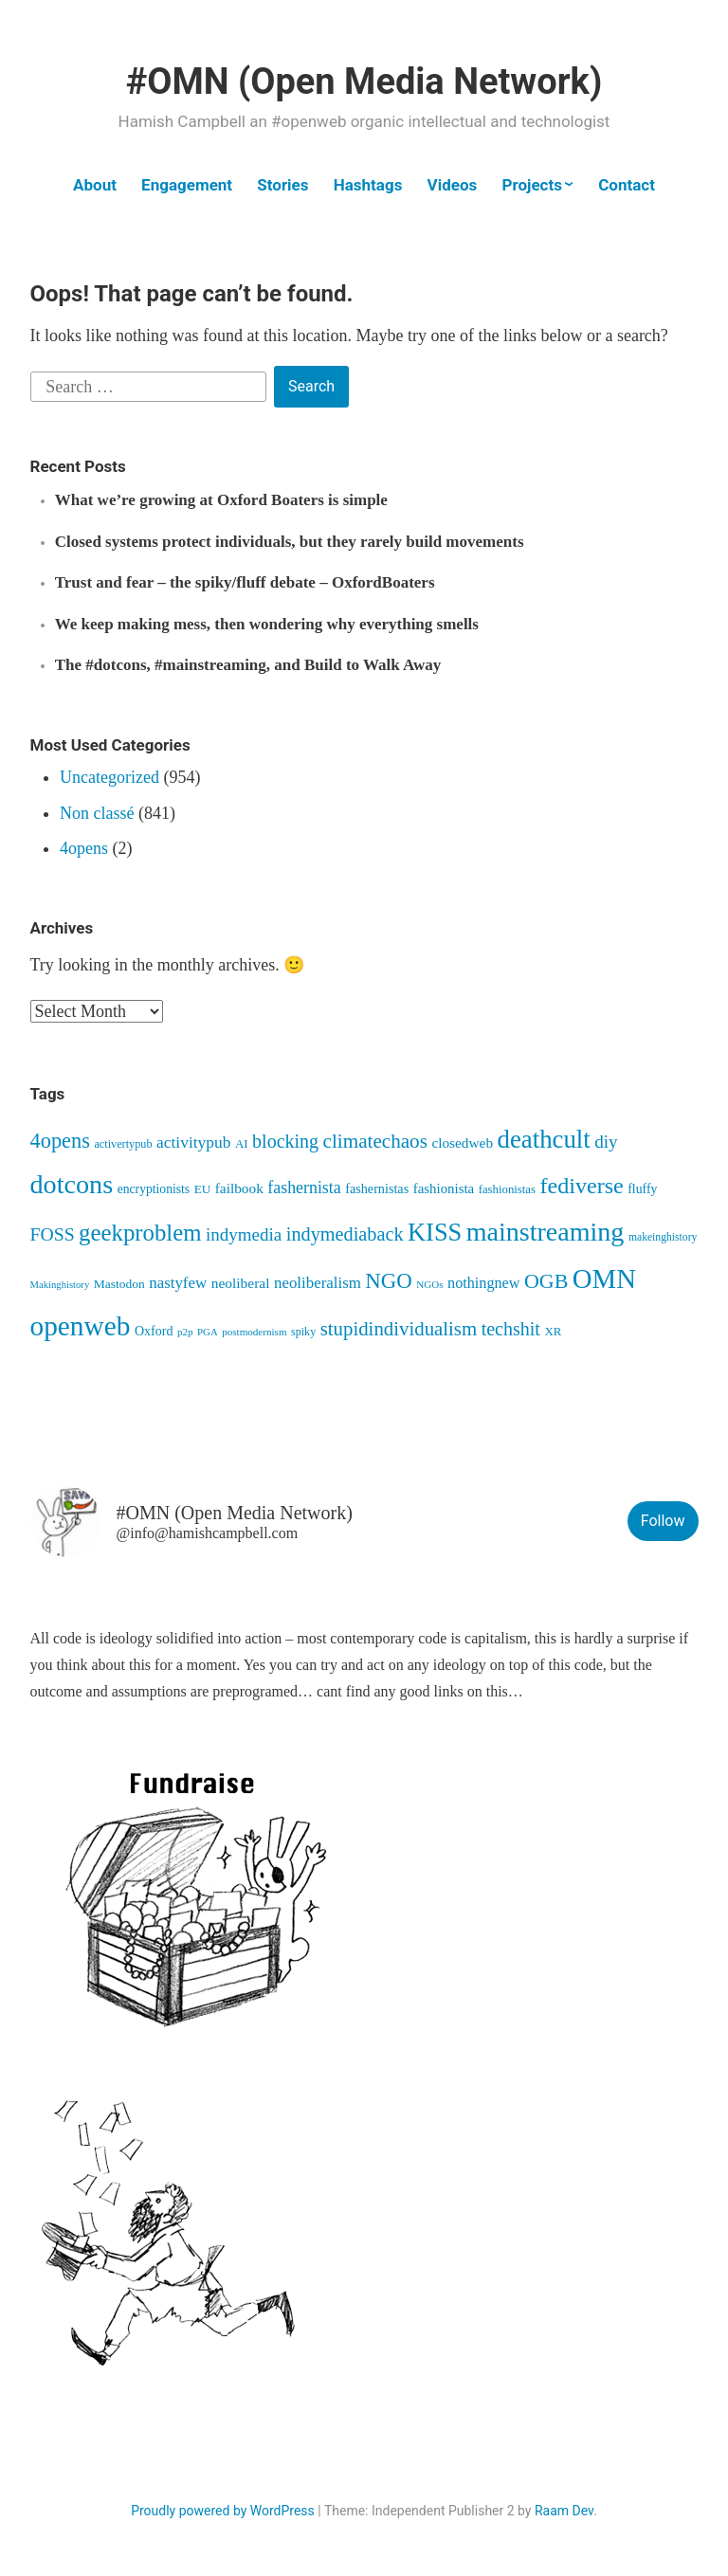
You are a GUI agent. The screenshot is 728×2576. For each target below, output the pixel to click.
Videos (453, 184)
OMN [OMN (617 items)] (604, 1278)
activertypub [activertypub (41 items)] (123, 1144)
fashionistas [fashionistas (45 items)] (507, 1189)
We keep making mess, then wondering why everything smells (267, 624)
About (95, 184)
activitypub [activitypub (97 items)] (193, 1142)
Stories (282, 184)
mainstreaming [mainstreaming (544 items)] (545, 1231)
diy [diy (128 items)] (605, 1142)
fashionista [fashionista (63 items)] (444, 1188)
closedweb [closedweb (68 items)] (462, 1142)
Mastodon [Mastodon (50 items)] (119, 1284)
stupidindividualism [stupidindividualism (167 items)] (398, 1328)
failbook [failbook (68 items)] (239, 1188)
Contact (626, 184)
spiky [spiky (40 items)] (303, 1331)
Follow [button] (663, 1521)
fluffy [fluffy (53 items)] (642, 1189)
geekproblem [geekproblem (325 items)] (140, 1232)
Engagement (186, 184)
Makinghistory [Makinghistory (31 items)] (60, 1284)
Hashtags (368, 184)
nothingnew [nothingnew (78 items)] (483, 1283)
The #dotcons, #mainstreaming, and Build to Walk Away (248, 665)
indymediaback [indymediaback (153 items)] (345, 1234)
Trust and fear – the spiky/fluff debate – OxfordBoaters (245, 582)
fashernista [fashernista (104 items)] (303, 1187)
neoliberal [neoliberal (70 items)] (240, 1283)
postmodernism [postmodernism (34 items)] (254, 1331)
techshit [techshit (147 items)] (511, 1328)
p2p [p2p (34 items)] (185, 1331)
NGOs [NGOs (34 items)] (429, 1284)
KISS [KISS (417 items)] (435, 1232)
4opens (84, 848)
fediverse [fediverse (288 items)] (581, 1185)
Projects (531, 184)
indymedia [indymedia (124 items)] (244, 1234)
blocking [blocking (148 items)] (285, 1141)
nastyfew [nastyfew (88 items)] (178, 1283)
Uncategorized (109, 777)
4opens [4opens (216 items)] (60, 1140)
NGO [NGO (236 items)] (388, 1281)
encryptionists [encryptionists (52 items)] (154, 1189)
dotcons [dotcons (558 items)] (72, 1184)
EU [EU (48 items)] (202, 1189)
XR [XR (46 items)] (552, 1331)
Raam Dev (564, 2510)
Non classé (97, 813)
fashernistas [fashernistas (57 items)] (377, 1188)
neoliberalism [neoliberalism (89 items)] (317, 1283)
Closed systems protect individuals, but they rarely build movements (289, 542)
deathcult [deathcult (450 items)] (544, 1139)
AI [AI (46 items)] (241, 1143)
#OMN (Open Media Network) (364, 81)
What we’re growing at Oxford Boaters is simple (221, 500)
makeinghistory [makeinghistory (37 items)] (662, 1237)
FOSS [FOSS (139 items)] (52, 1234)
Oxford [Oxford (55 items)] (154, 1330)
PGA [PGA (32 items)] (207, 1331)
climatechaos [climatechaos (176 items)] (375, 1141)
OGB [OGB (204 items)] (546, 1281)
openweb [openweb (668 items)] (80, 1326)
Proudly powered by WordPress (223, 2510)
